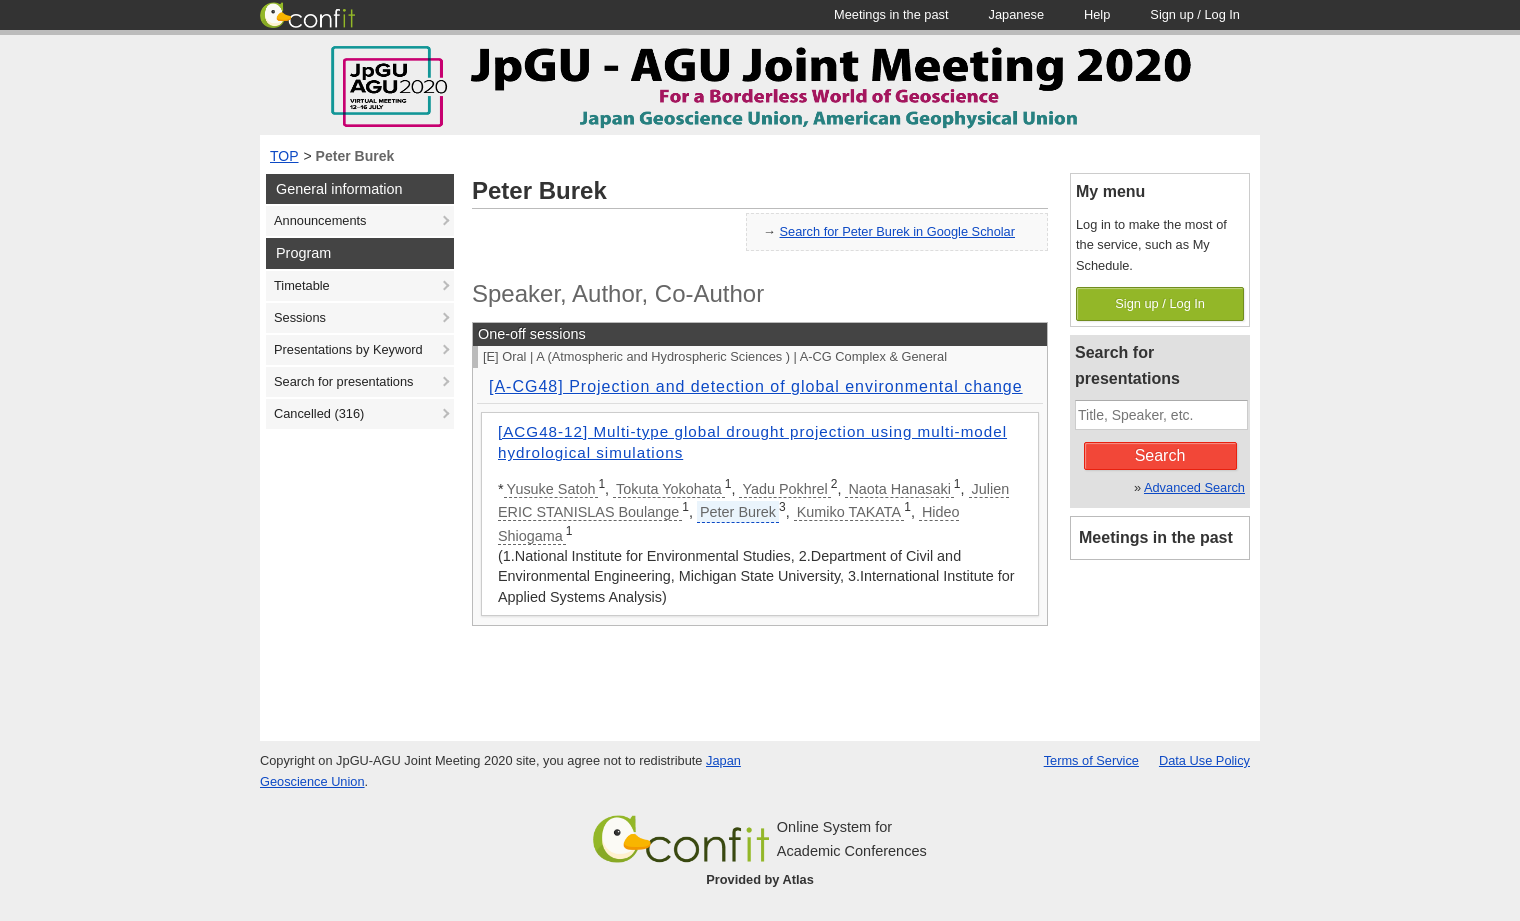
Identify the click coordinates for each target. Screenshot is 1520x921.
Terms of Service (1091, 760)
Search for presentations (343, 381)
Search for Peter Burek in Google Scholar (897, 231)
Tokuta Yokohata (669, 489)
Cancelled (319, 413)
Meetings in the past (1156, 537)
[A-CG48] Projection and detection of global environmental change (756, 386)
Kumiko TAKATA (849, 512)
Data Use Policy (1204, 760)
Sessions (300, 317)
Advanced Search (1194, 487)
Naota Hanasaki (899, 489)
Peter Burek (355, 156)
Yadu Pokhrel (784, 489)
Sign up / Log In (1160, 303)
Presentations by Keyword (348, 349)
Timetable (302, 285)
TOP (284, 156)
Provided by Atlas (760, 879)
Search (1160, 455)
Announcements (320, 220)
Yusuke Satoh (551, 489)
